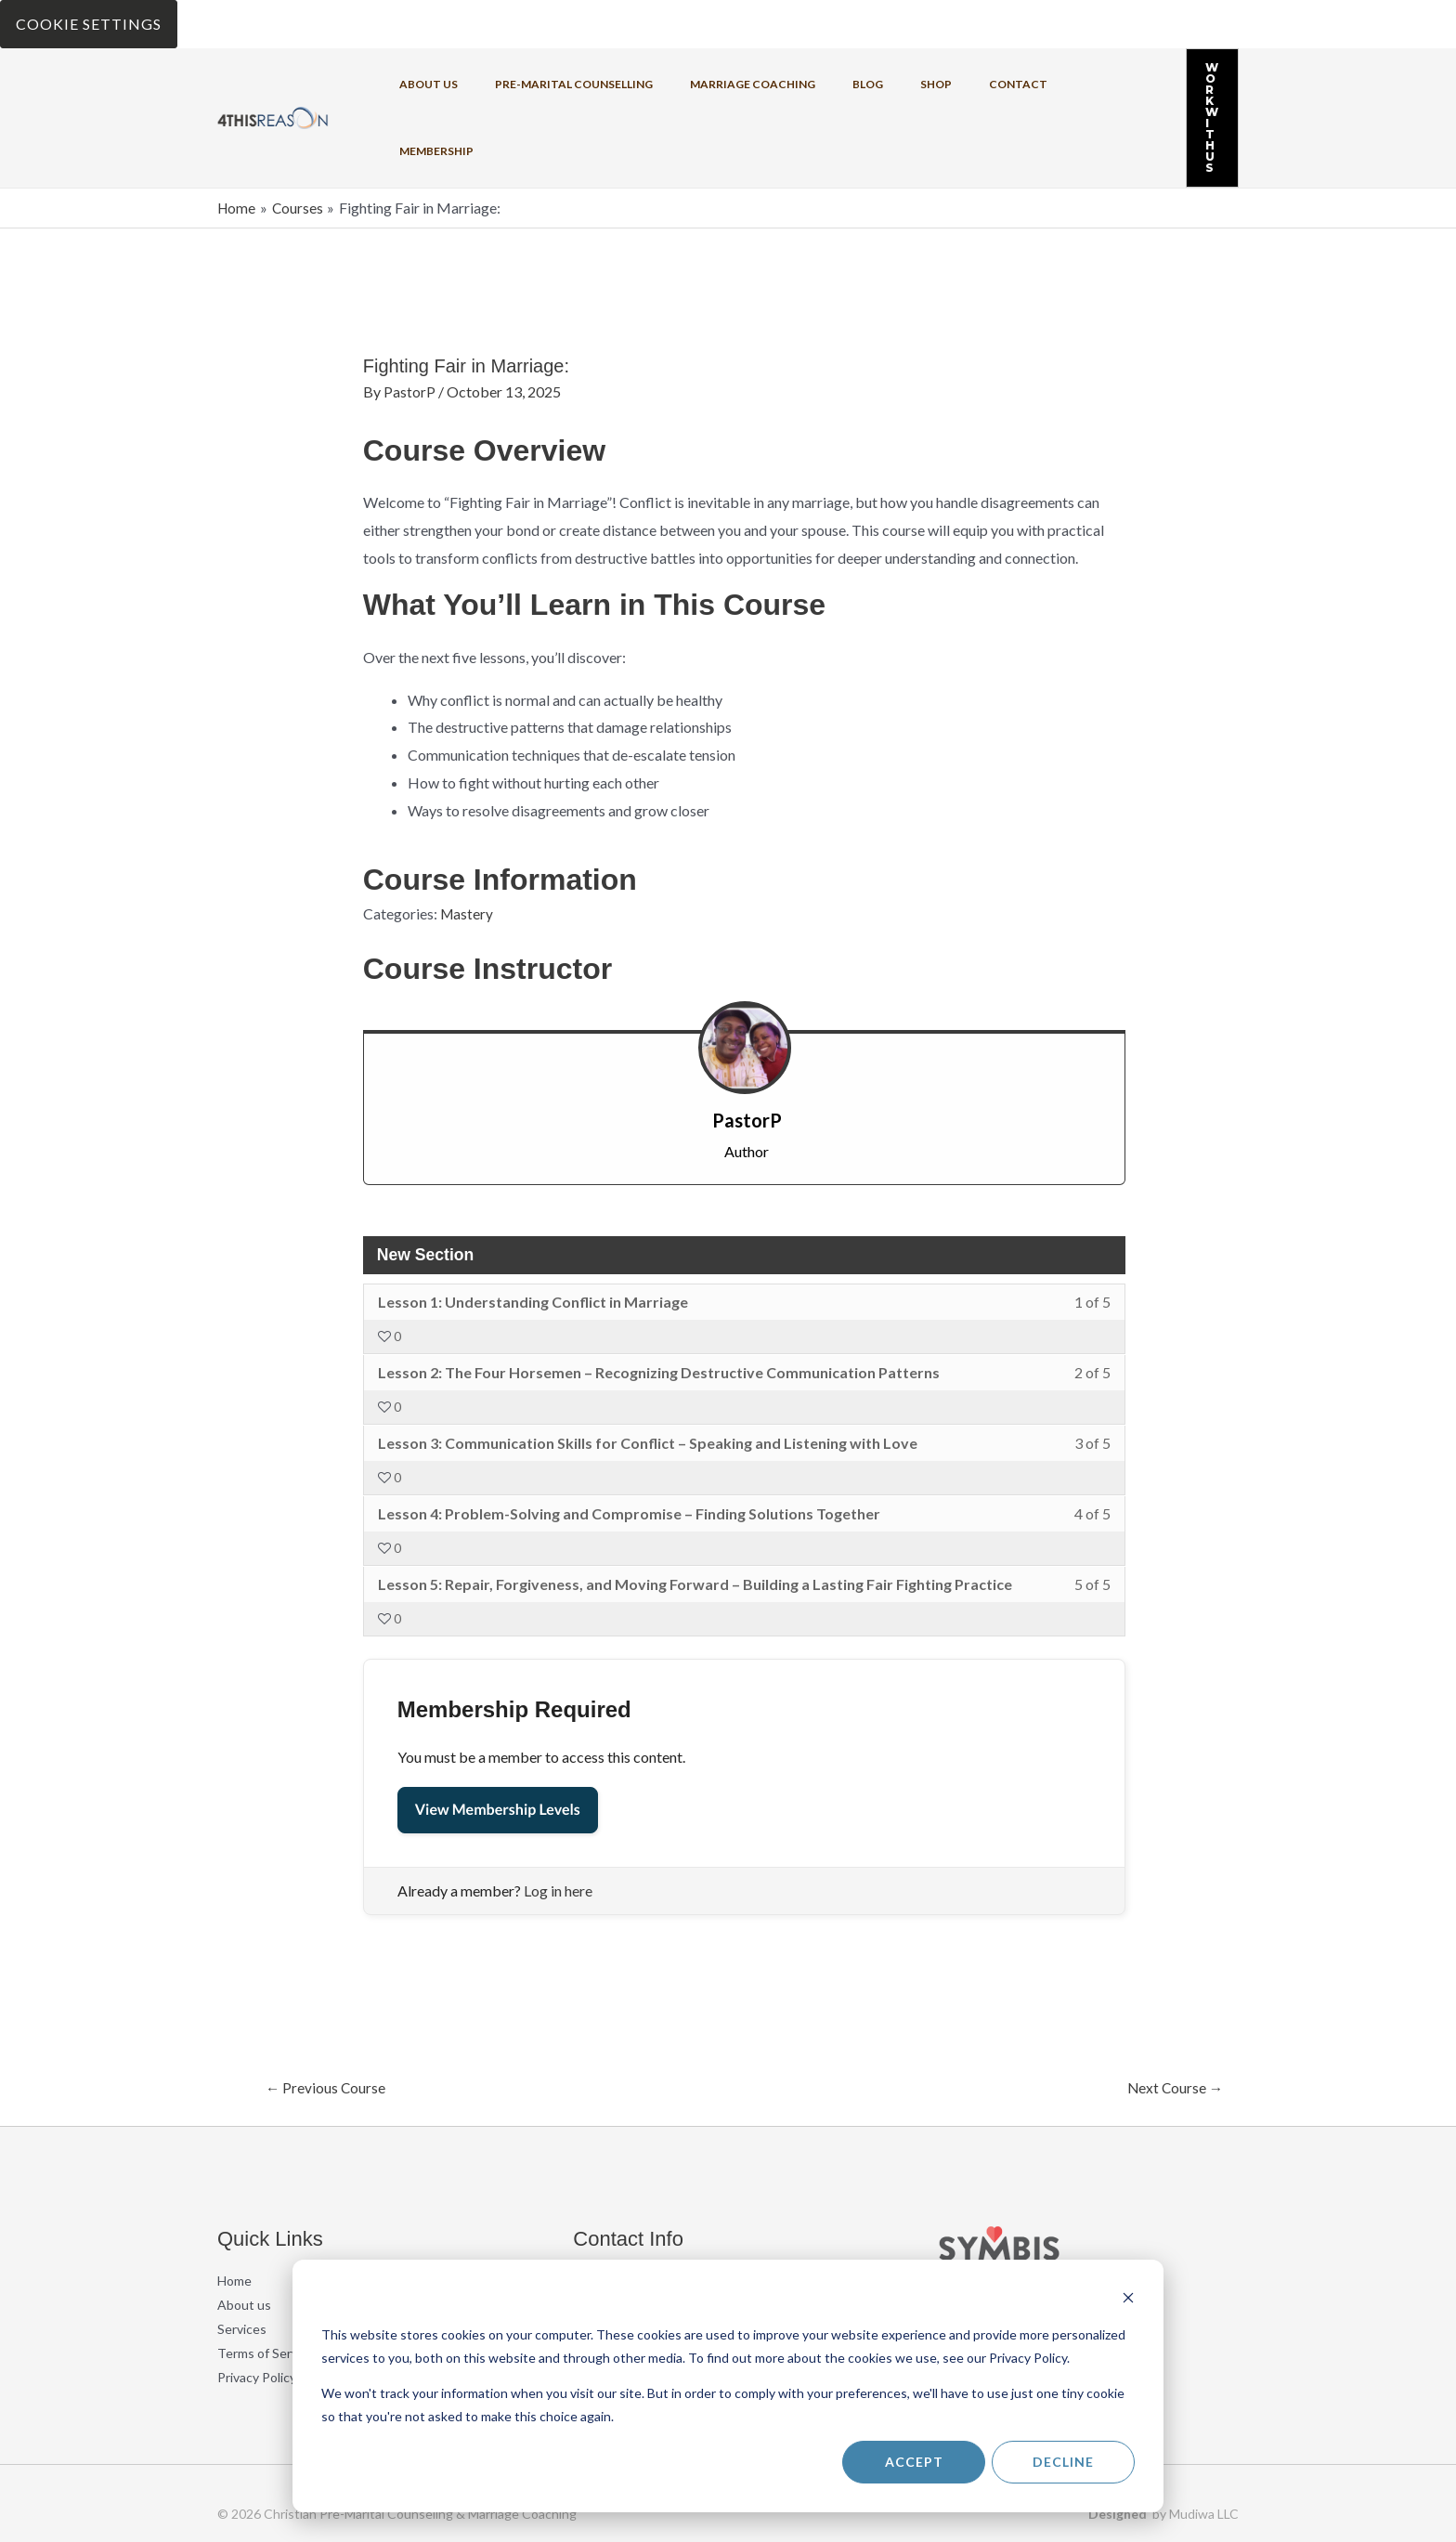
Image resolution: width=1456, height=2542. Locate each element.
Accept (914, 2462)
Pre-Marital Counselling (552, 81)
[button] (1175, 82)
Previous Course (326, 2015)
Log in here (558, 1818)
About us (422, 81)
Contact (937, 81)
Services (241, 2257)
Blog (816, 81)
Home (234, 2209)
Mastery (467, 841)
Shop (870, 81)
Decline (1063, 2462)
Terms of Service (266, 2281)
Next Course (1173, 2015)
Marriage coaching (716, 81)
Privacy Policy (256, 2306)
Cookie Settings (89, 24)
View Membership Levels (497, 1737)
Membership (1026, 81)
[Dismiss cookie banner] (1128, 2300)
